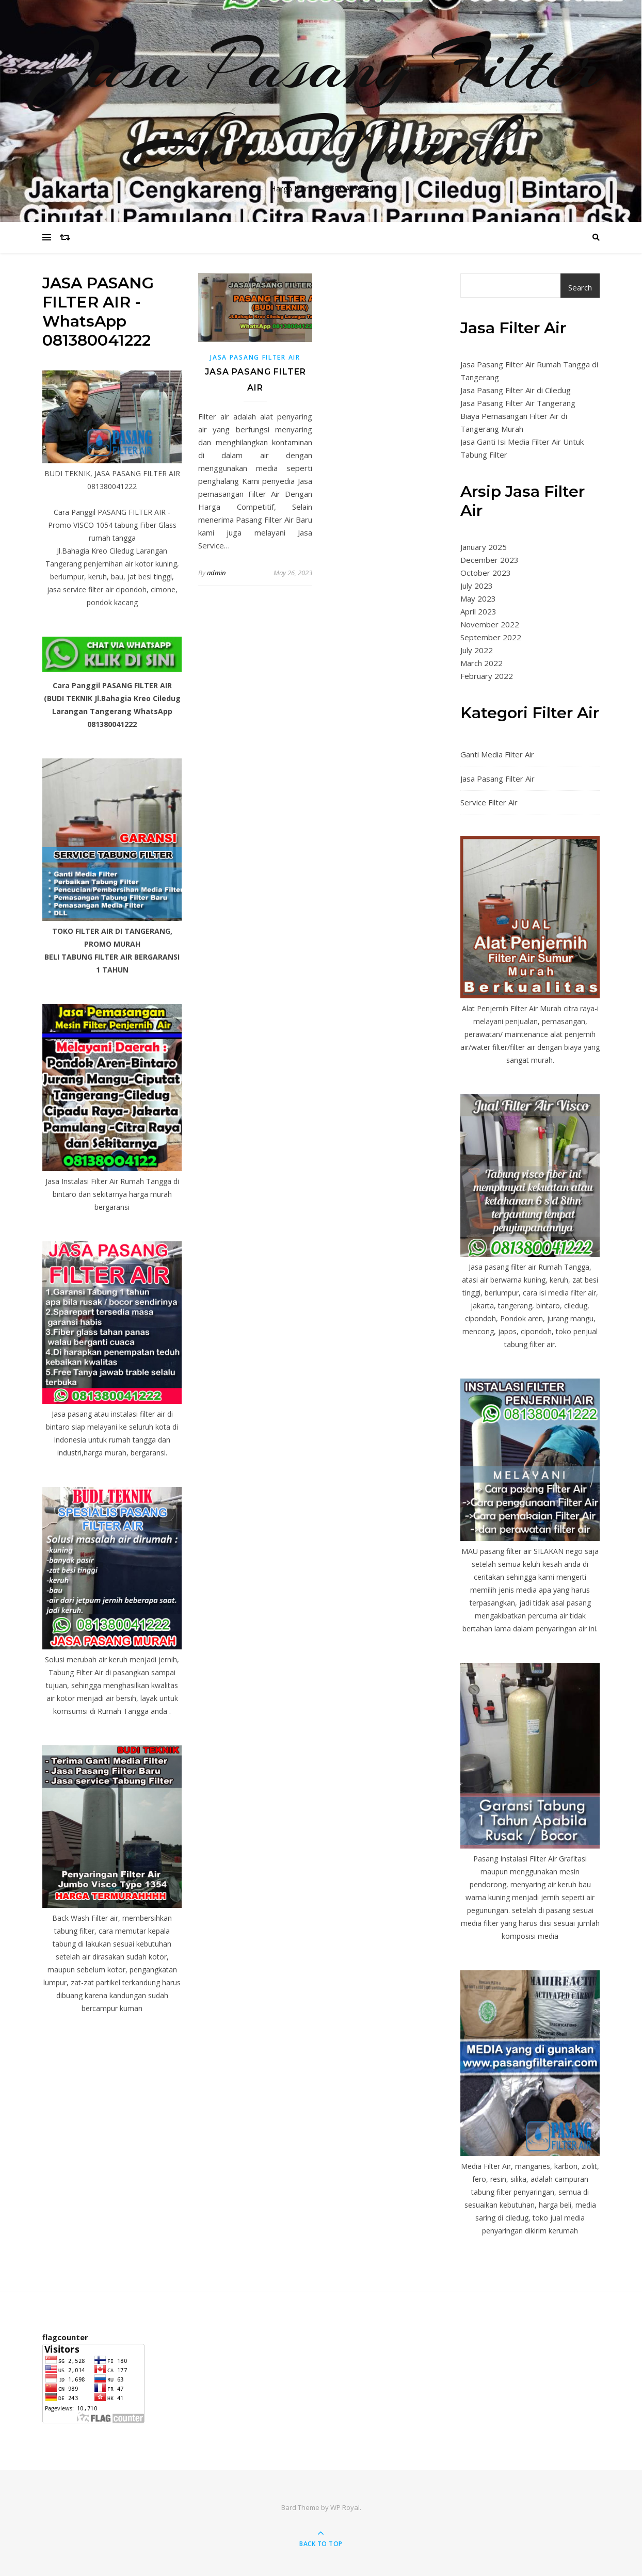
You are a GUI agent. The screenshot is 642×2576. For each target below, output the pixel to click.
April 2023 (478, 611)
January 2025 (483, 547)
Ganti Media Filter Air (497, 754)
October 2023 (485, 573)
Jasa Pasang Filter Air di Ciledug (515, 390)
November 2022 (489, 624)
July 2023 (476, 585)
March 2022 (481, 663)
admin (216, 572)
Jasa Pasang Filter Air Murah (321, 104)
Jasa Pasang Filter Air (255, 357)
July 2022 (476, 650)
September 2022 (490, 637)
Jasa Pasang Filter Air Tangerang (517, 403)
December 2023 (489, 560)
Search (580, 287)
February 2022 (486, 676)
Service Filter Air (489, 802)
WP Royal (345, 2507)
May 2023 (478, 598)
